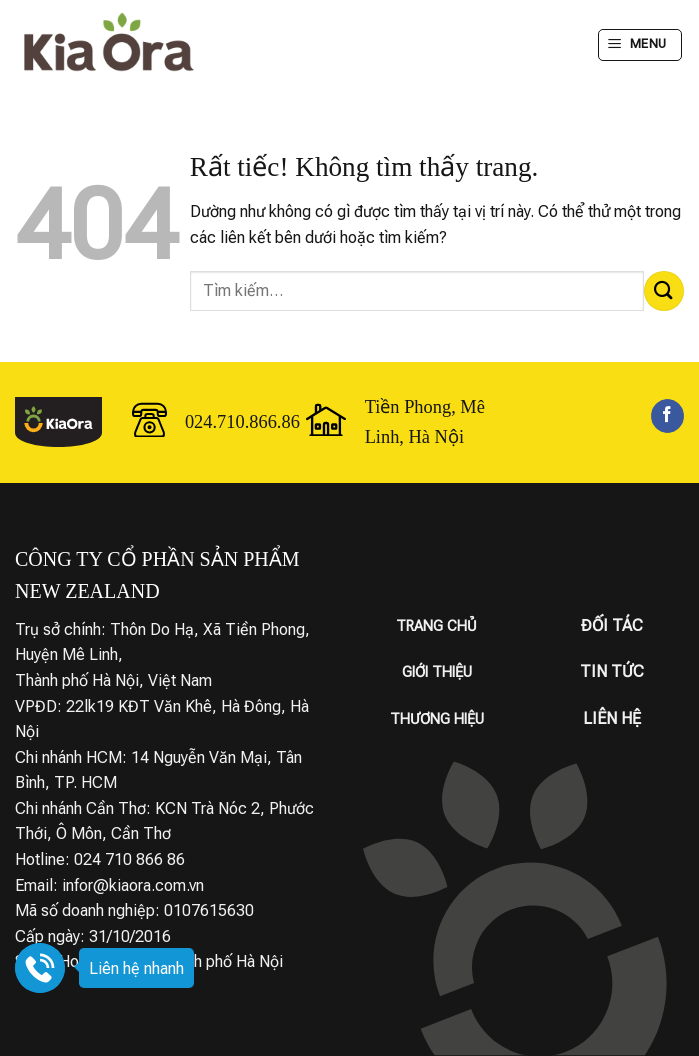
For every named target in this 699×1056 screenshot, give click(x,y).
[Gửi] (664, 290)
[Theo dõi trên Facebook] (667, 416)
